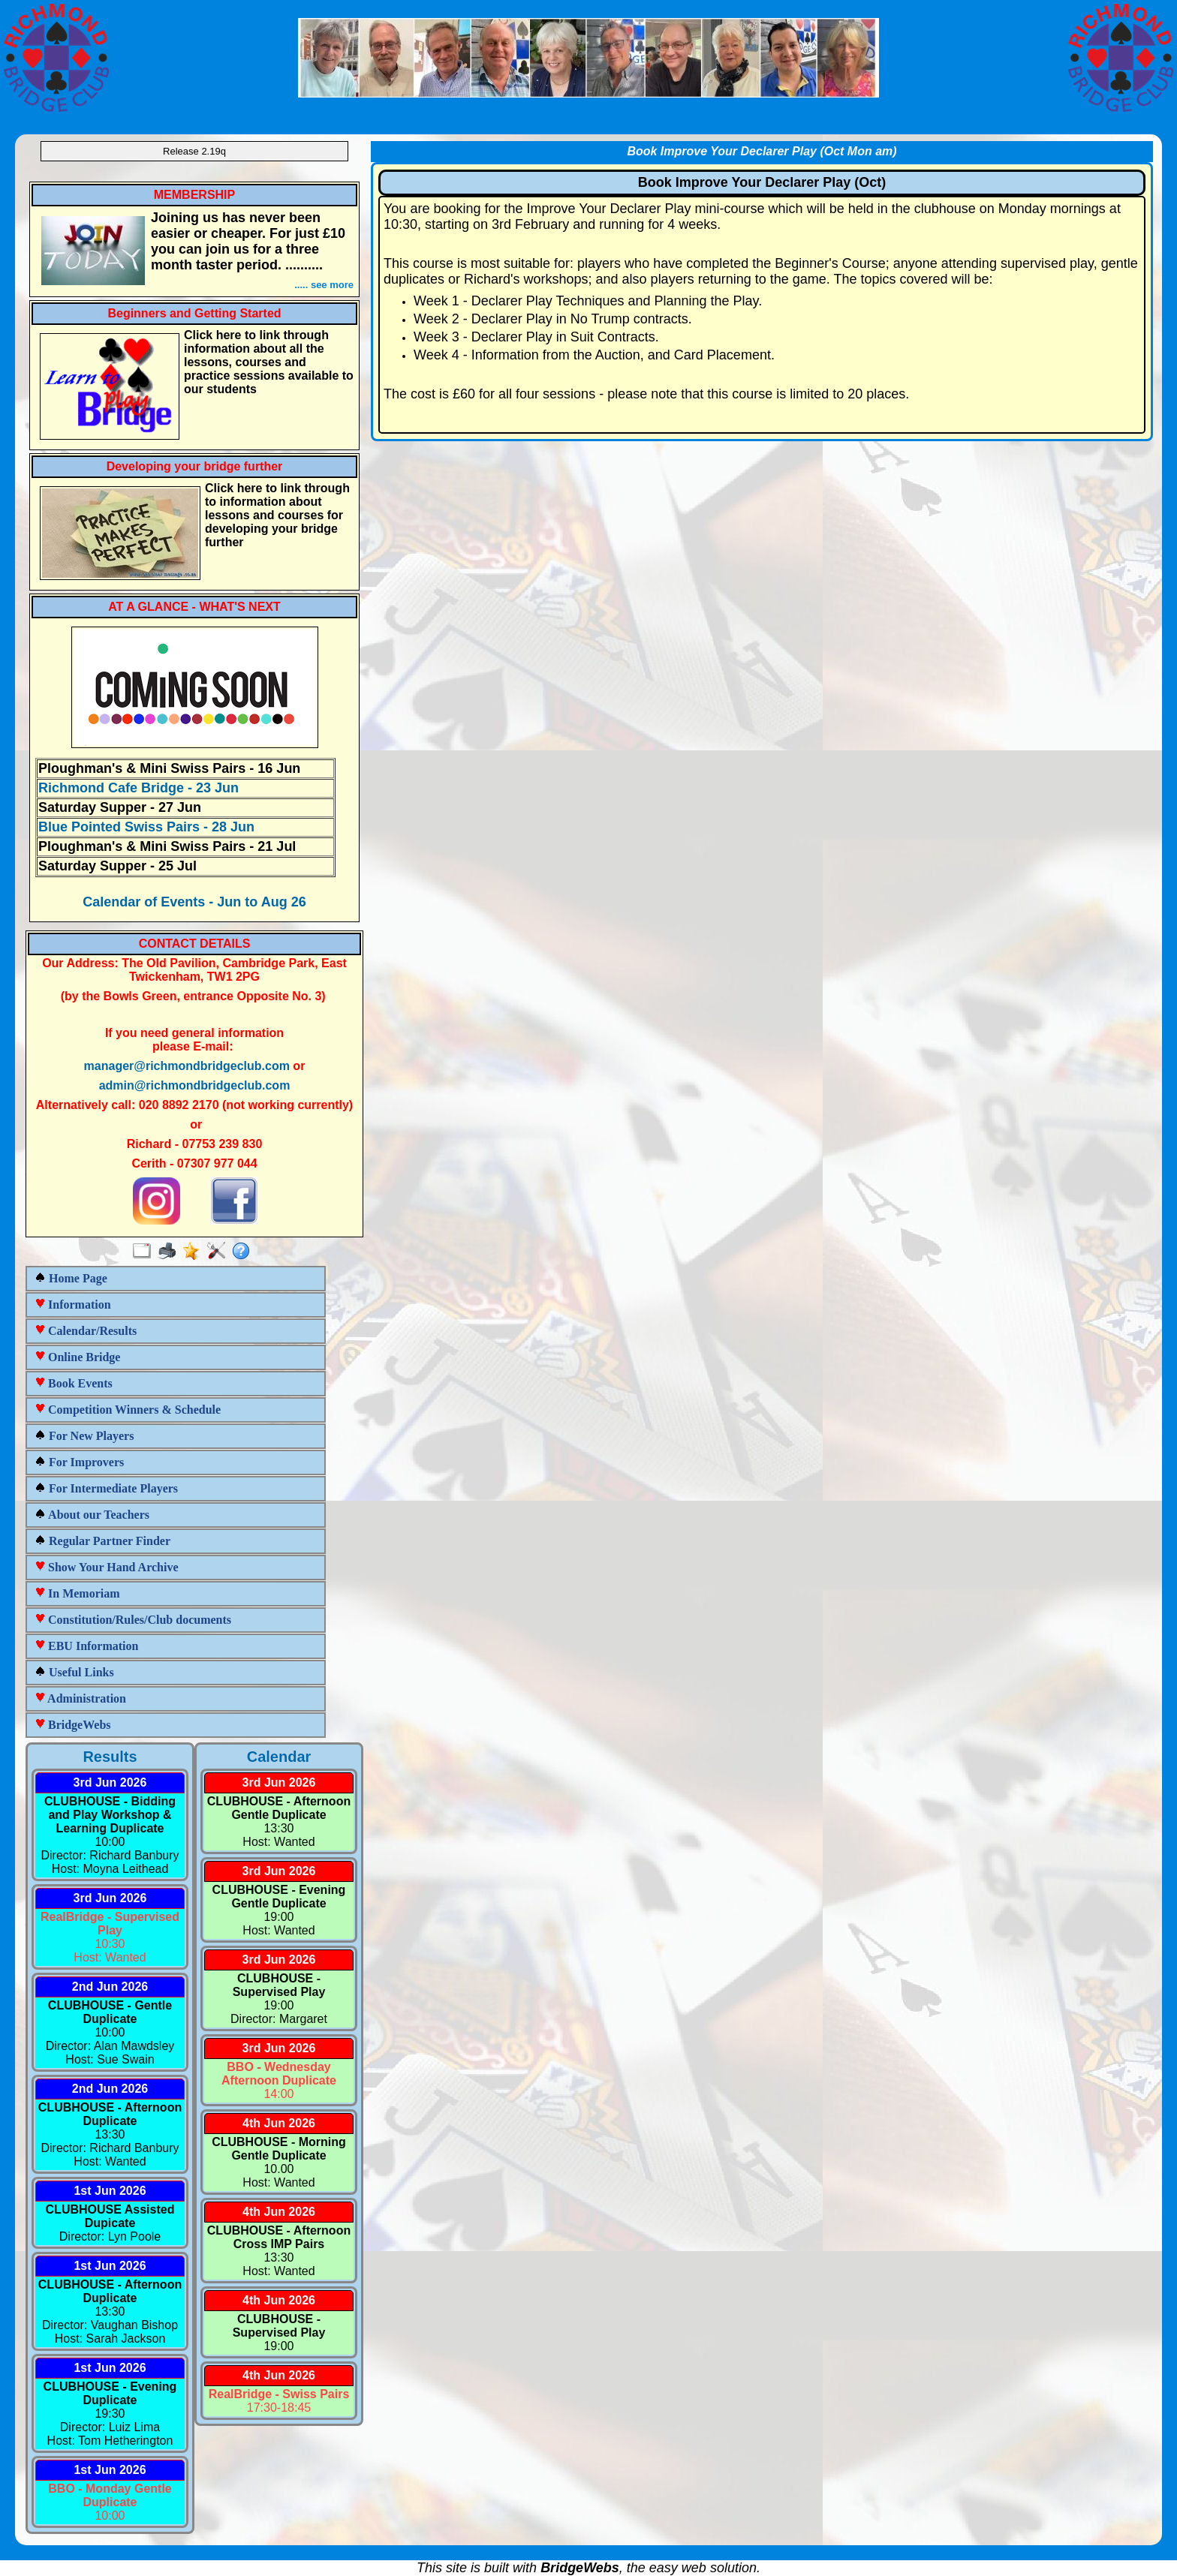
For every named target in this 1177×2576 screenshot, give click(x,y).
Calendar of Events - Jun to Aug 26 (194, 901)
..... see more (324, 284)
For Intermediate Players (106, 1488)
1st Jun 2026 (110, 2190)
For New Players (84, 1435)
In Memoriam (77, 1593)
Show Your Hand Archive (107, 1567)
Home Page (71, 1278)
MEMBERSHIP (194, 194)
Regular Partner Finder (102, 1540)
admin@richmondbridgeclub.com (194, 1085)
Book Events (74, 1383)
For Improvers (79, 1462)
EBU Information (86, 1646)
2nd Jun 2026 (110, 1986)
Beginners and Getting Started (194, 313)
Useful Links (74, 1672)
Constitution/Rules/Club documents (133, 1619)
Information (73, 1304)
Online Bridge (77, 1357)
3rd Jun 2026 (110, 1782)
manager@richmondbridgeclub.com (187, 1066)
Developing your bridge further (195, 466)
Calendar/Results (86, 1330)
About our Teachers (92, 1514)
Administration (80, 1698)
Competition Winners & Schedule (128, 1409)
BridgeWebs (73, 1724)
